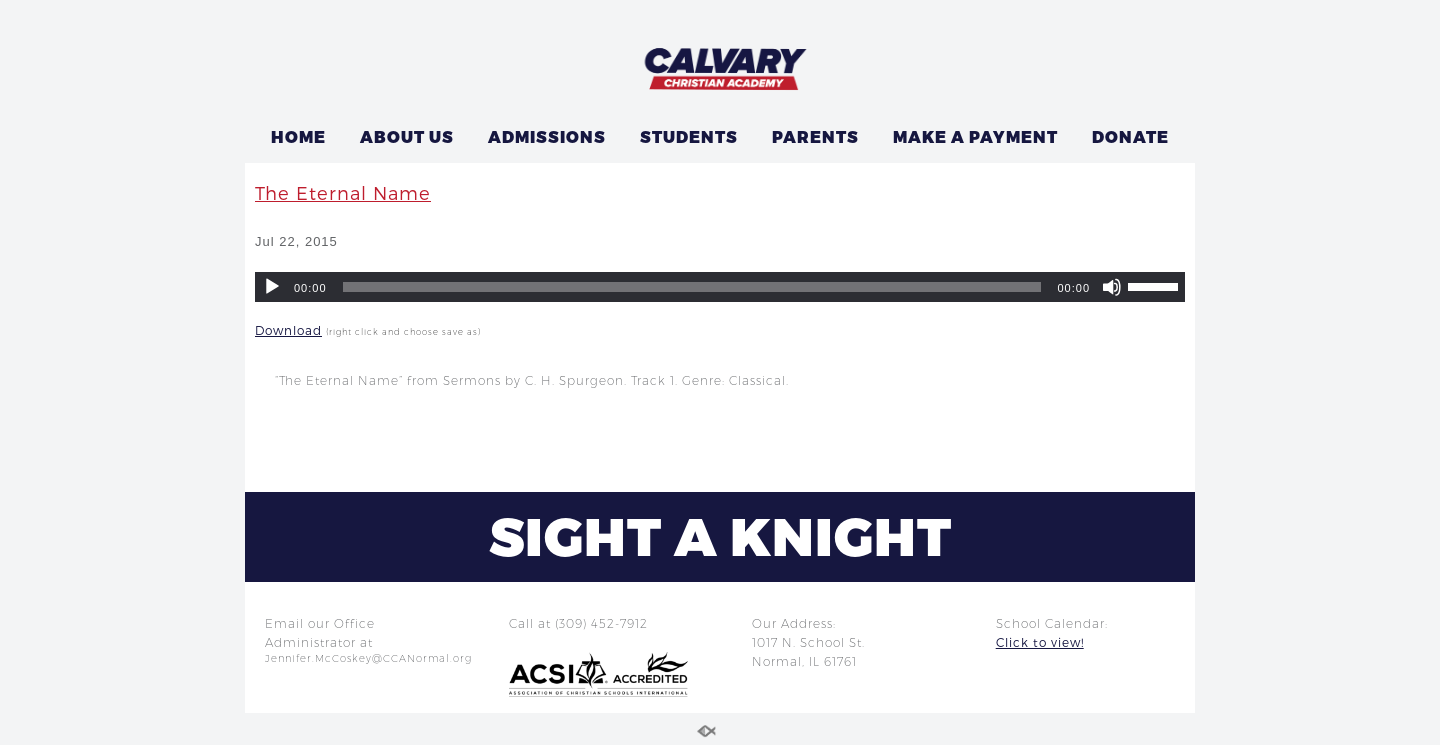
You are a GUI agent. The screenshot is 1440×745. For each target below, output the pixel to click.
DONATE (1130, 136)
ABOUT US (407, 136)
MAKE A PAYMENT (975, 136)
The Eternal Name (343, 192)
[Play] (272, 287)
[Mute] (1112, 287)
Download (288, 330)
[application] (720, 287)
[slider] (692, 287)
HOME (298, 136)
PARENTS (815, 136)
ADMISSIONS (547, 136)
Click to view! (1040, 642)
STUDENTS (689, 136)
